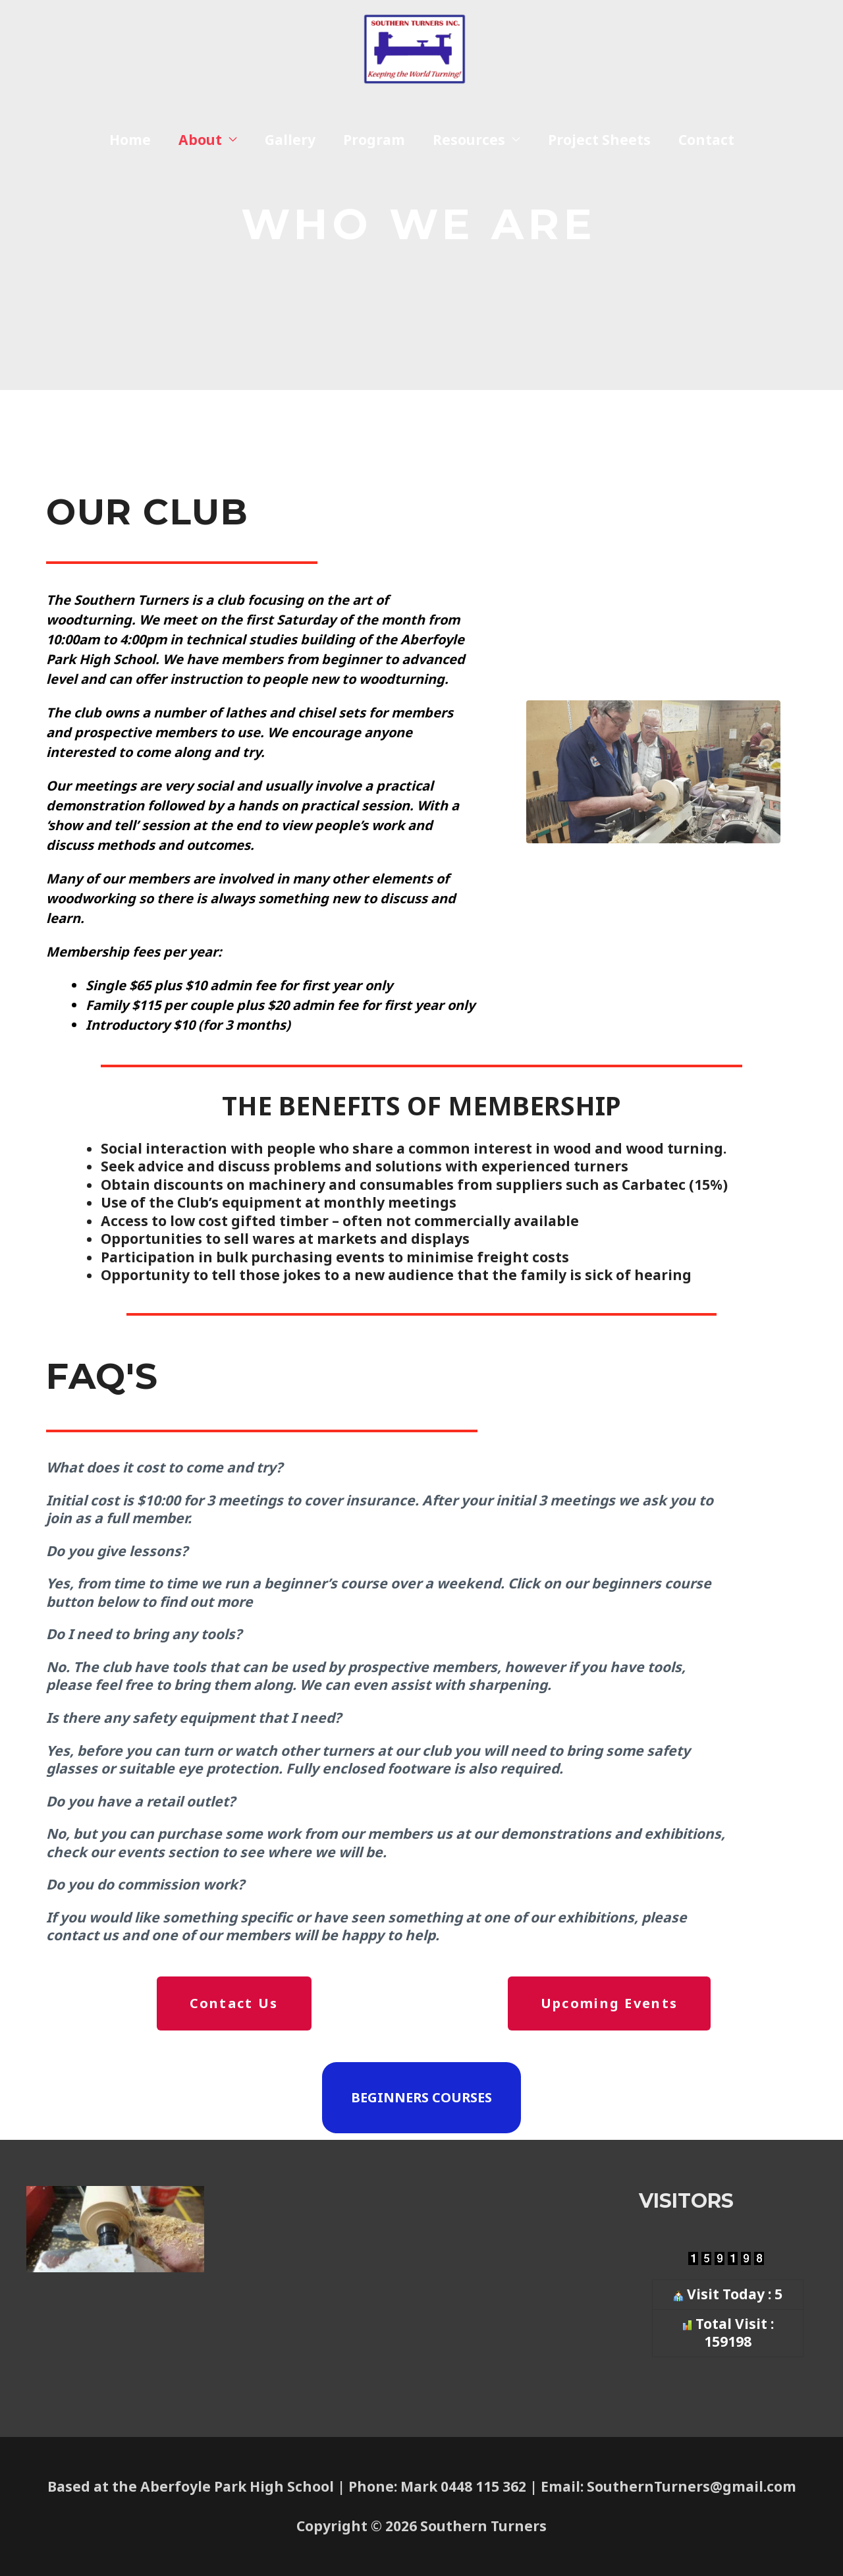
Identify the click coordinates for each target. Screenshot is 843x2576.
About (200, 152)
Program (374, 152)
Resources (469, 152)
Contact (706, 152)
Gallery (290, 152)
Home (130, 152)
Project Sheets (599, 152)
